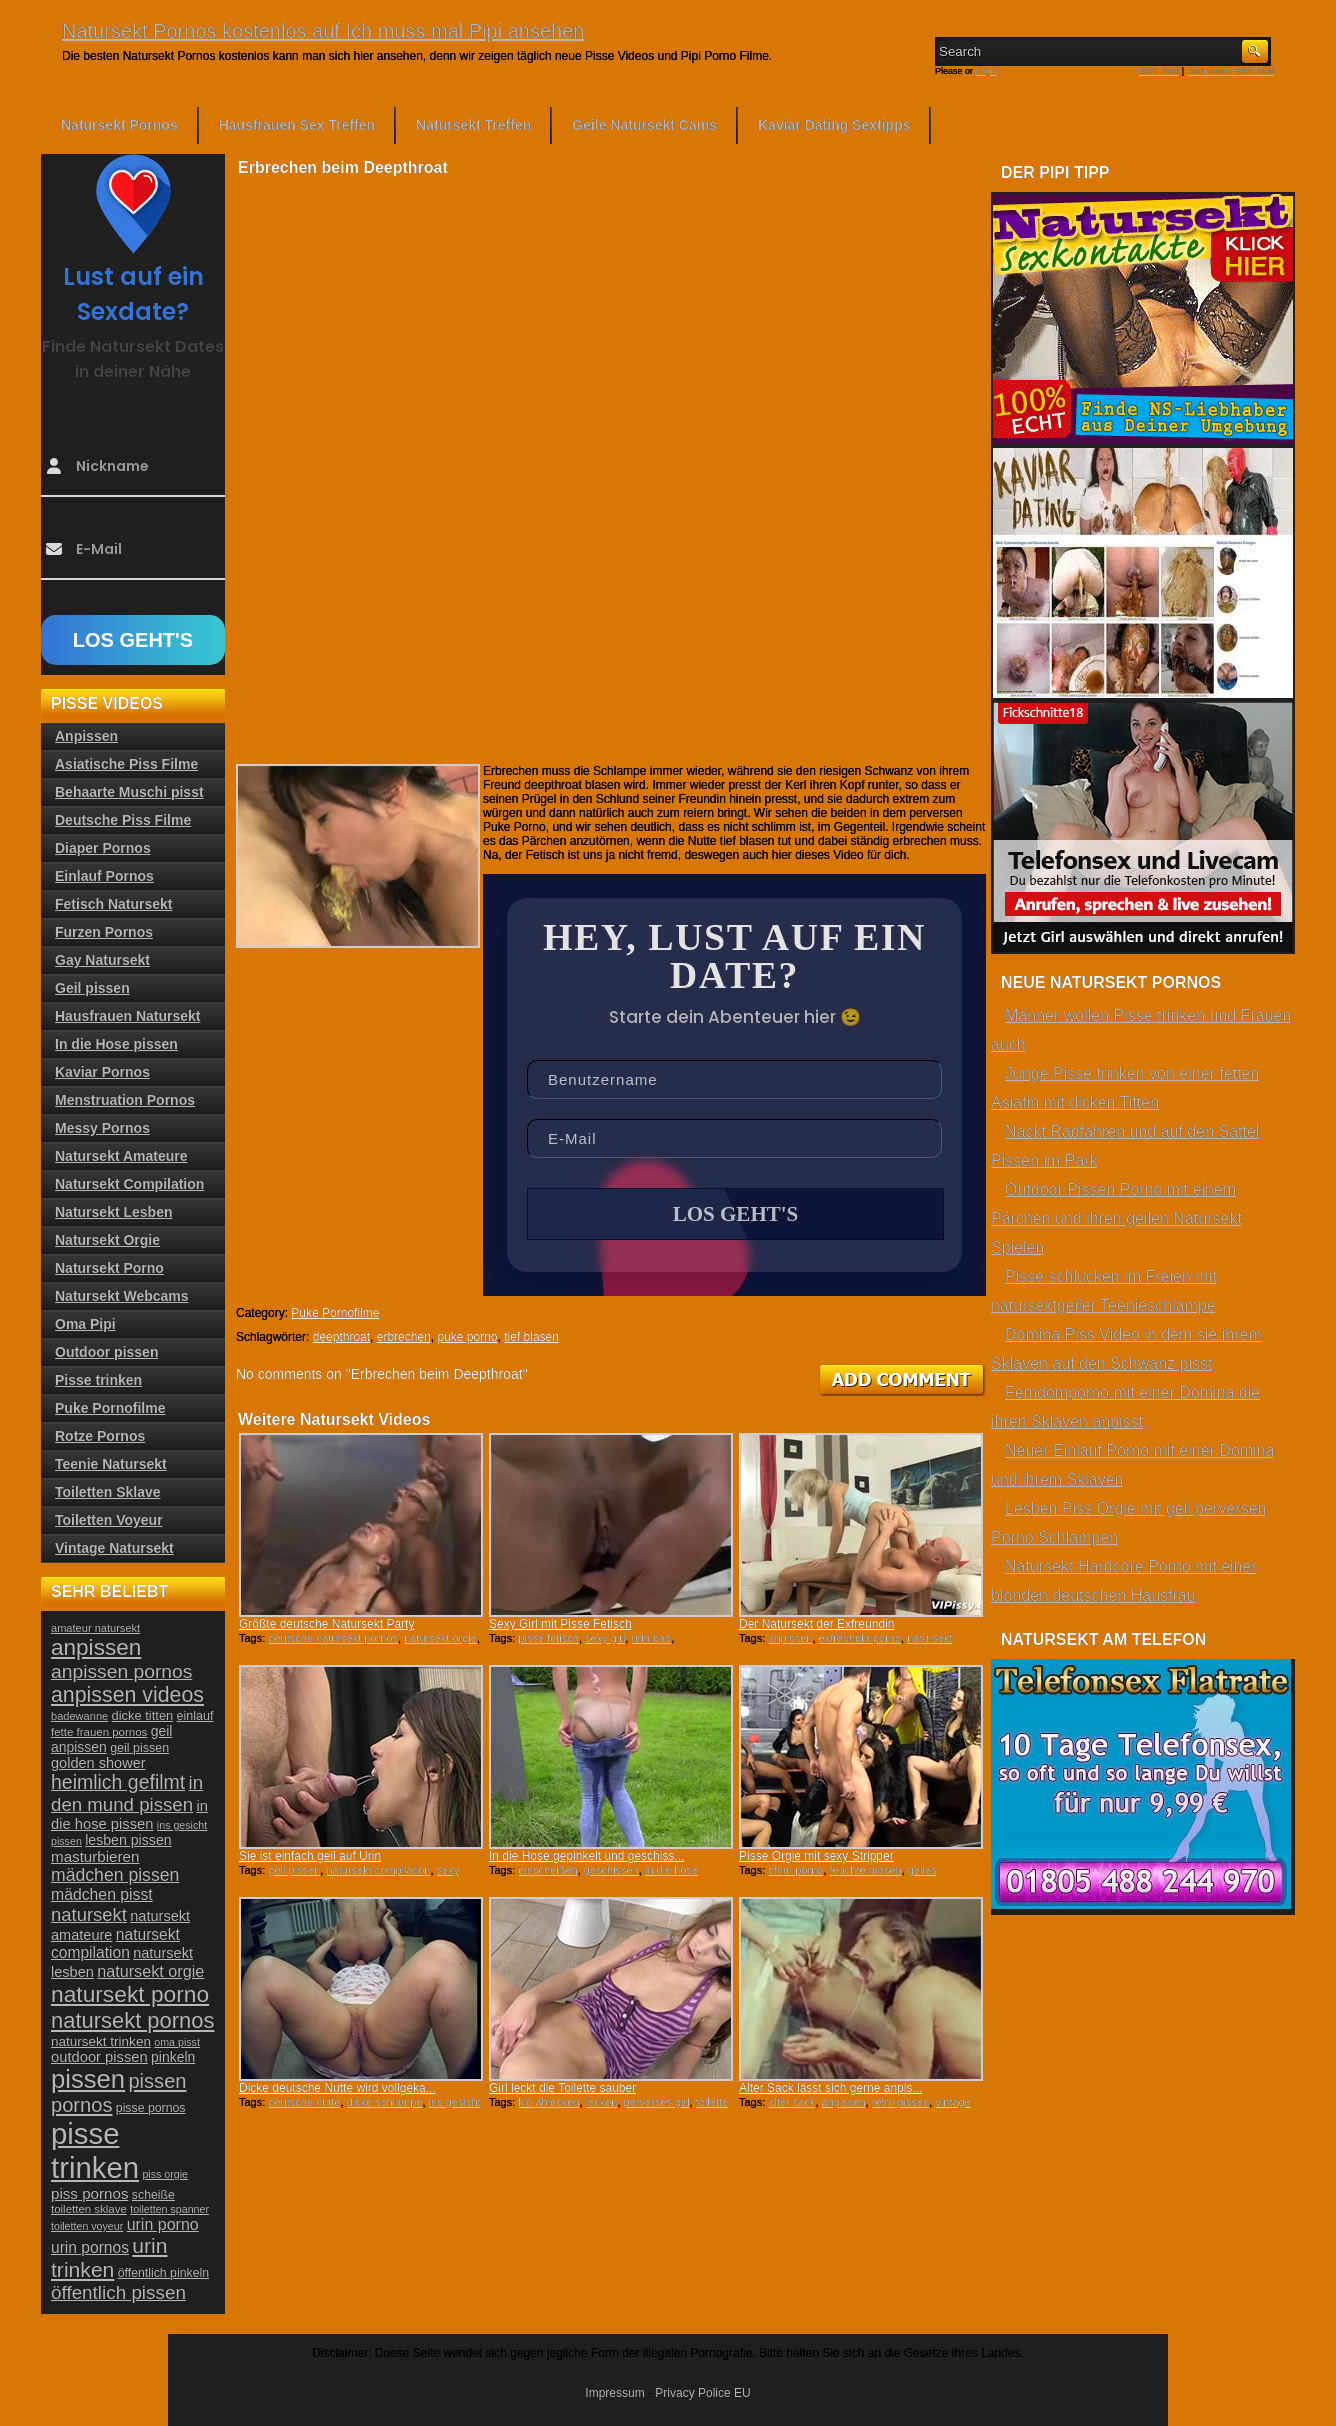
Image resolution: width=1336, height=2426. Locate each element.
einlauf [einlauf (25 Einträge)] (195, 1716)
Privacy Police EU (702, 2393)
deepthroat (341, 1337)
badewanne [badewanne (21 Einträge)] (79, 1716)
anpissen (790, 1638)
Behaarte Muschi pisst (129, 792)
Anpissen (86, 736)
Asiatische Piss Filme (126, 764)
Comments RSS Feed (1230, 71)
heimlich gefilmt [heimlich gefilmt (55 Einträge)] (118, 1782)
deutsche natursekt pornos (333, 1638)
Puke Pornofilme (335, 1313)
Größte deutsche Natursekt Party (326, 1624)
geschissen (611, 1870)
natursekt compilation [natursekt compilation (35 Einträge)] (115, 1943)
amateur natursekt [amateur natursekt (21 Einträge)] (95, 1628)
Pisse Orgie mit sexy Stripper (816, 1856)
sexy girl (605, 1638)
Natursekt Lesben (113, 1212)
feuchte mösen (866, 1870)
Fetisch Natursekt (113, 904)
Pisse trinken (98, 1380)
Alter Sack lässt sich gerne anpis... (830, 2088)
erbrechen (404, 1337)
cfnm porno (795, 1870)
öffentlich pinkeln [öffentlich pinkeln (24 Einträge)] (163, 2273)
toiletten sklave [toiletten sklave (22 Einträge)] (89, 2209)
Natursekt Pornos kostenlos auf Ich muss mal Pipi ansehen (323, 31)
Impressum (614, 2393)
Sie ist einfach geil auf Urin (310, 1856)
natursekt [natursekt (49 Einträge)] (89, 1914)
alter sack (791, 2102)
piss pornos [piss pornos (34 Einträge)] (90, 2193)
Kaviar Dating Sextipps (834, 125)
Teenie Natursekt (111, 1464)
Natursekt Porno (109, 1268)
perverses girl (657, 2102)
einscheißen (547, 1870)
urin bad (651, 1638)
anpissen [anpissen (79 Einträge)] (96, 1647)
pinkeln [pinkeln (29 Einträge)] (173, 2057)
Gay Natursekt (102, 960)
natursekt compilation (378, 1870)
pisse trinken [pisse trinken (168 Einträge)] (95, 2150)
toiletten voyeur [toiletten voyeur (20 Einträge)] (87, 2226)
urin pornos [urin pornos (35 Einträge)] (90, 2247)
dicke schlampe (385, 2102)
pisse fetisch (548, 1638)
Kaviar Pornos (102, 1072)
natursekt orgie (440, 1638)
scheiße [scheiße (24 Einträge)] (153, 2195)
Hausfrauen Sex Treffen (297, 125)
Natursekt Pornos (119, 125)
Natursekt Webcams (122, 1296)
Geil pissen (92, 988)
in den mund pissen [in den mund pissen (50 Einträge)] (127, 1793)
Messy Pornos (102, 1128)
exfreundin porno (860, 1638)
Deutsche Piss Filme (123, 820)
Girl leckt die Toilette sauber (562, 2088)
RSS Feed (1159, 71)
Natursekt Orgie (107, 1240)
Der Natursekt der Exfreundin (816, 1624)
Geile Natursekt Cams (644, 125)
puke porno (467, 1337)
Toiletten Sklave (108, 1492)
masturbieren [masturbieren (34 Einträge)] (95, 1856)
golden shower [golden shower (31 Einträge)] (98, 1763)
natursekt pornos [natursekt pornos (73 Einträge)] (132, 2020)
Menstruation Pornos (125, 1100)
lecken (602, 2102)
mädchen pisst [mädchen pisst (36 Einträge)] (102, 1894)
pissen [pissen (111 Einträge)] (88, 2079)
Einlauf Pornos (104, 876)
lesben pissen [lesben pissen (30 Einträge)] (128, 1840)
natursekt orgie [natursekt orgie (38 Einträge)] (150, 1971)
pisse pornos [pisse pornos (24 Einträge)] (151, 2108)
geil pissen (294, 1870)
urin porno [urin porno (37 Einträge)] (163, 2224)
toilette (712, 2102)
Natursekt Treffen (473, 125)
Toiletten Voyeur (109, 1520)
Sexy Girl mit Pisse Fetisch (560, 1624)
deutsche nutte (304, 2102)
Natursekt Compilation (129, 1184)
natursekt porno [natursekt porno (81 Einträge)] (130, 1994)
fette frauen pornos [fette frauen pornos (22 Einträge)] (99, 1732)
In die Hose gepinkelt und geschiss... (586, 1856)
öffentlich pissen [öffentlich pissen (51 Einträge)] (118, 2292)
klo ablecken (548, 2102)
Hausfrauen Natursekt (128, 1016)
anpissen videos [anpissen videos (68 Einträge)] (127, 1695)
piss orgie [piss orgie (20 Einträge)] (165, 2174)
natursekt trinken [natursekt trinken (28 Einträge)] (101, 2041)
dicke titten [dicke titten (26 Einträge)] (143, 1715)
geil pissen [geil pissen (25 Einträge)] (139, 1748)
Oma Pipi (85, 1324)
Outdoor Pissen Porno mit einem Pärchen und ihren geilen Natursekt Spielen (1116, 1218)
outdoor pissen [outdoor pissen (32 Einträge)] (99, 2057)
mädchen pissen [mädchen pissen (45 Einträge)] (115, 1875)
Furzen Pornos (104, 932)
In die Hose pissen (116, 1044)
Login (987, 71)
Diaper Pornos (103, 848)
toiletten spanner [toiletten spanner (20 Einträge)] (169, 2209)
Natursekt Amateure (121, 1156)
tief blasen (531, 1337)
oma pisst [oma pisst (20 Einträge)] (177, 2042)
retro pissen (900, 2102)
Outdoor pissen (106, 1352)
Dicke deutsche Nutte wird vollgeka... (337, 2088)
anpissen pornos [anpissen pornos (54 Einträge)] (121, 1671)
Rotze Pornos (100, 1436)
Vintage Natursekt (114, 1548)
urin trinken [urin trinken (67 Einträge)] (109, 2257)
